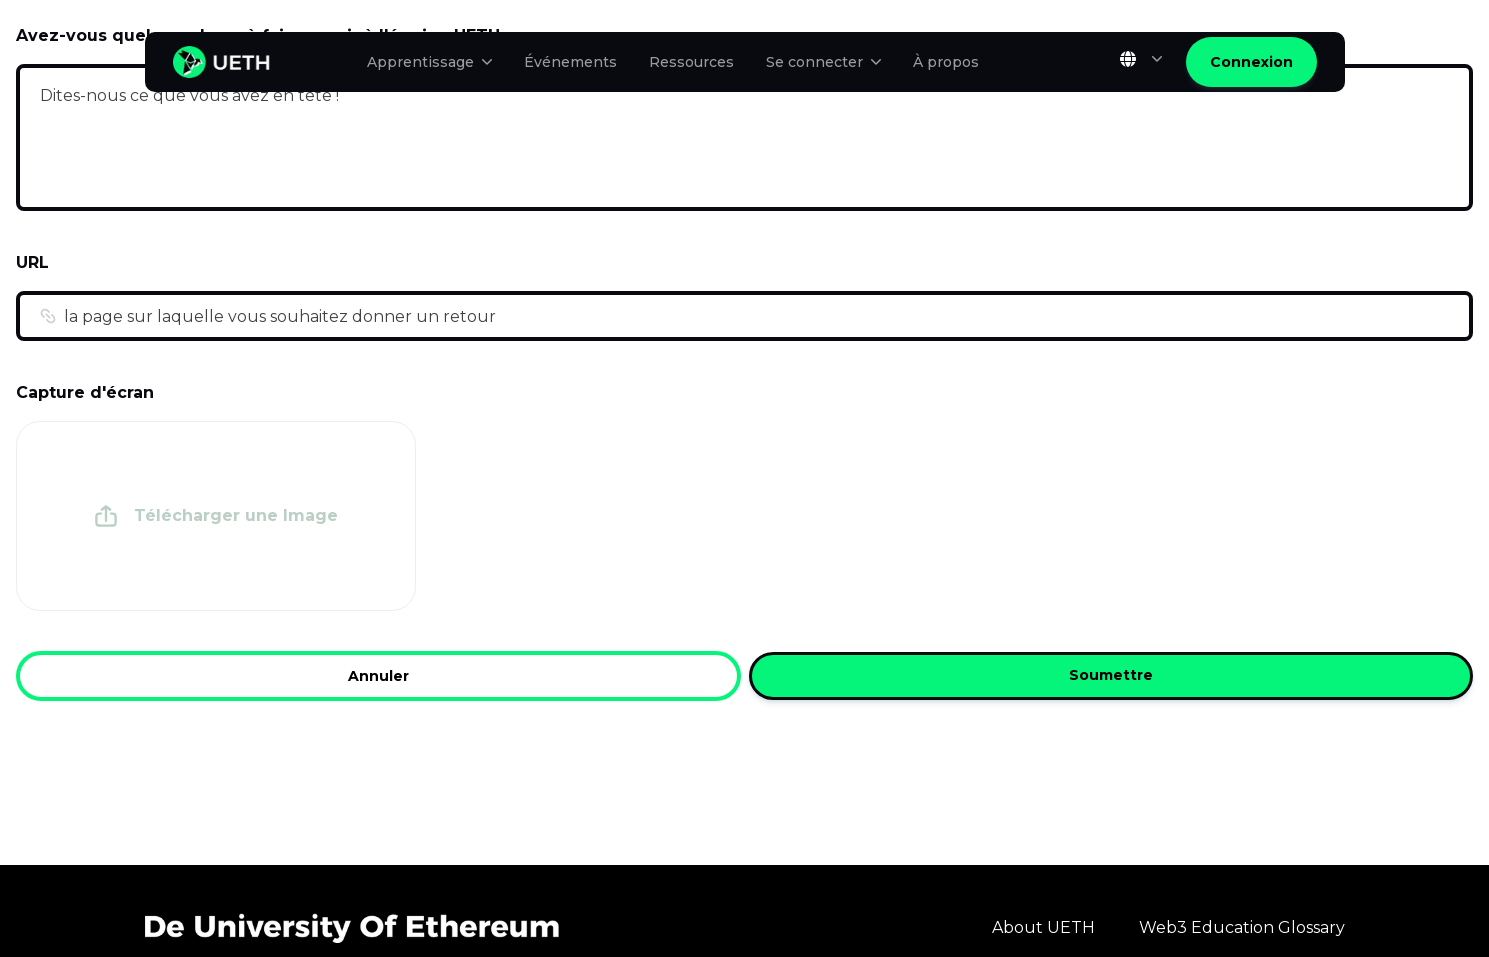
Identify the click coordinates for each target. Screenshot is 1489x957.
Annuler (378, 676)
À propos (946, 62)
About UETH (1043, 927)
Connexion (1251, 62)
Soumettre (1111, 676)
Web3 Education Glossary (1242, 927)
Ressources (691, 62)
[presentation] (216, 516)
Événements (570, 62)
